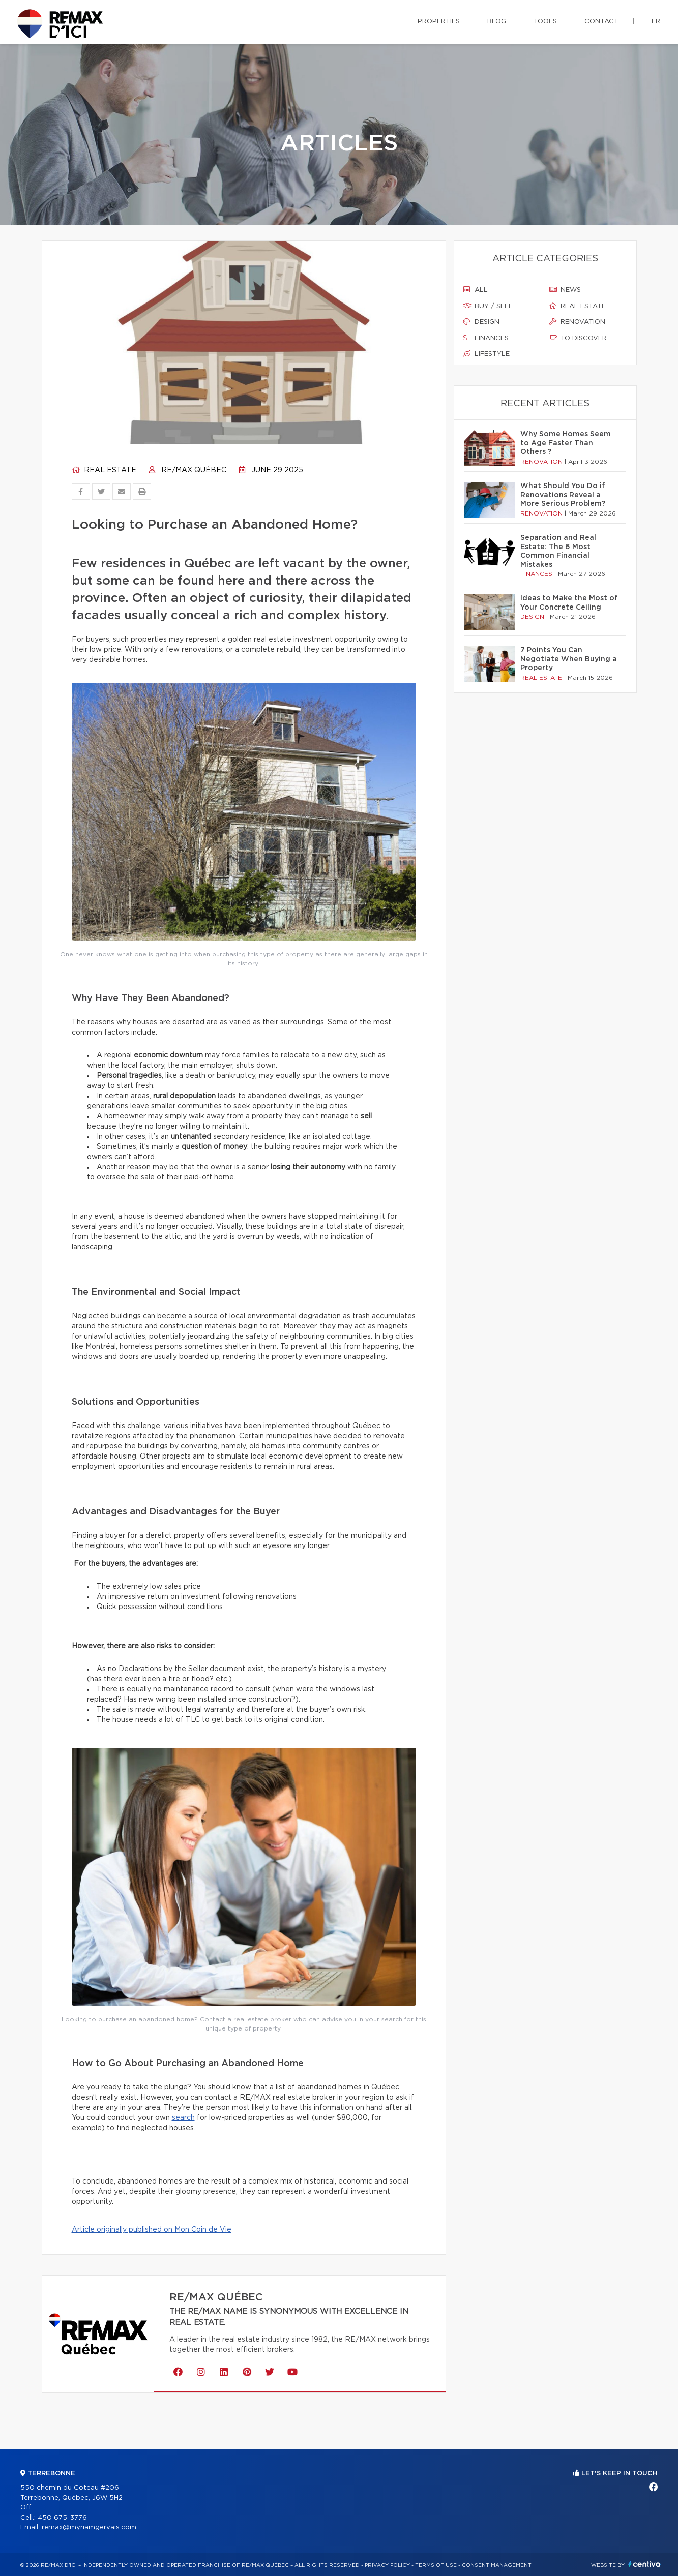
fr (656, 21)
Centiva (644, 2564)
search (183, 2118)
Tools (545, 21)
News (565, 289)
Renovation (577, 321)
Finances (486, 338)
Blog (496, 21)
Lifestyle (486, 353)
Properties (439, 21)
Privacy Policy (387, 2565)
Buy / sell (488, 306)
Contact (601, 21)
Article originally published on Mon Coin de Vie (151, 2229)
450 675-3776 (62, 2517)
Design (481, 321)
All (475, 289)
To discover (578, 338)
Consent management (497, 2565)
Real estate (104, 470)
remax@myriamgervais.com (89, 2527)
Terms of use (436, 2565)
